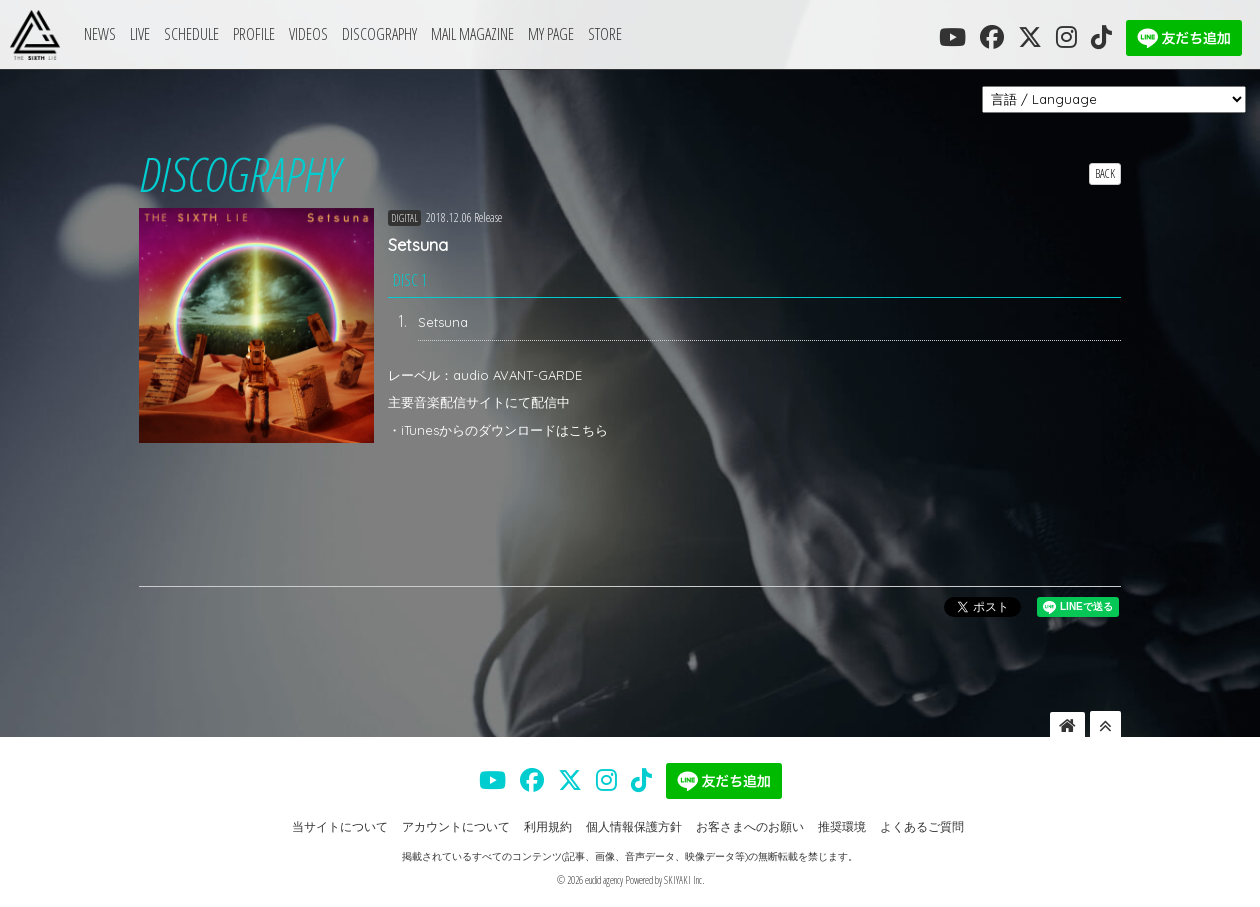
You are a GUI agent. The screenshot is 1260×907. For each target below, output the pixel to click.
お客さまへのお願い (750, 826)
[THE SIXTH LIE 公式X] (1030, 37)
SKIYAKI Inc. (684, 880)
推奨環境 (842, 826)
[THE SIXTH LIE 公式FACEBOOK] (992, 37)
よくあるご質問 (922, 826)
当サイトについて (340, 826)
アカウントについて (456, 826)
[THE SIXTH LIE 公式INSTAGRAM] (1066, 37)
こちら (588, 430)
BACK (1105, 173)
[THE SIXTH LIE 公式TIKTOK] (1101, 37)
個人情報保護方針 (634, 826)
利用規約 (548, 826)
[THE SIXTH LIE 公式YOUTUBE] (952, 37)
